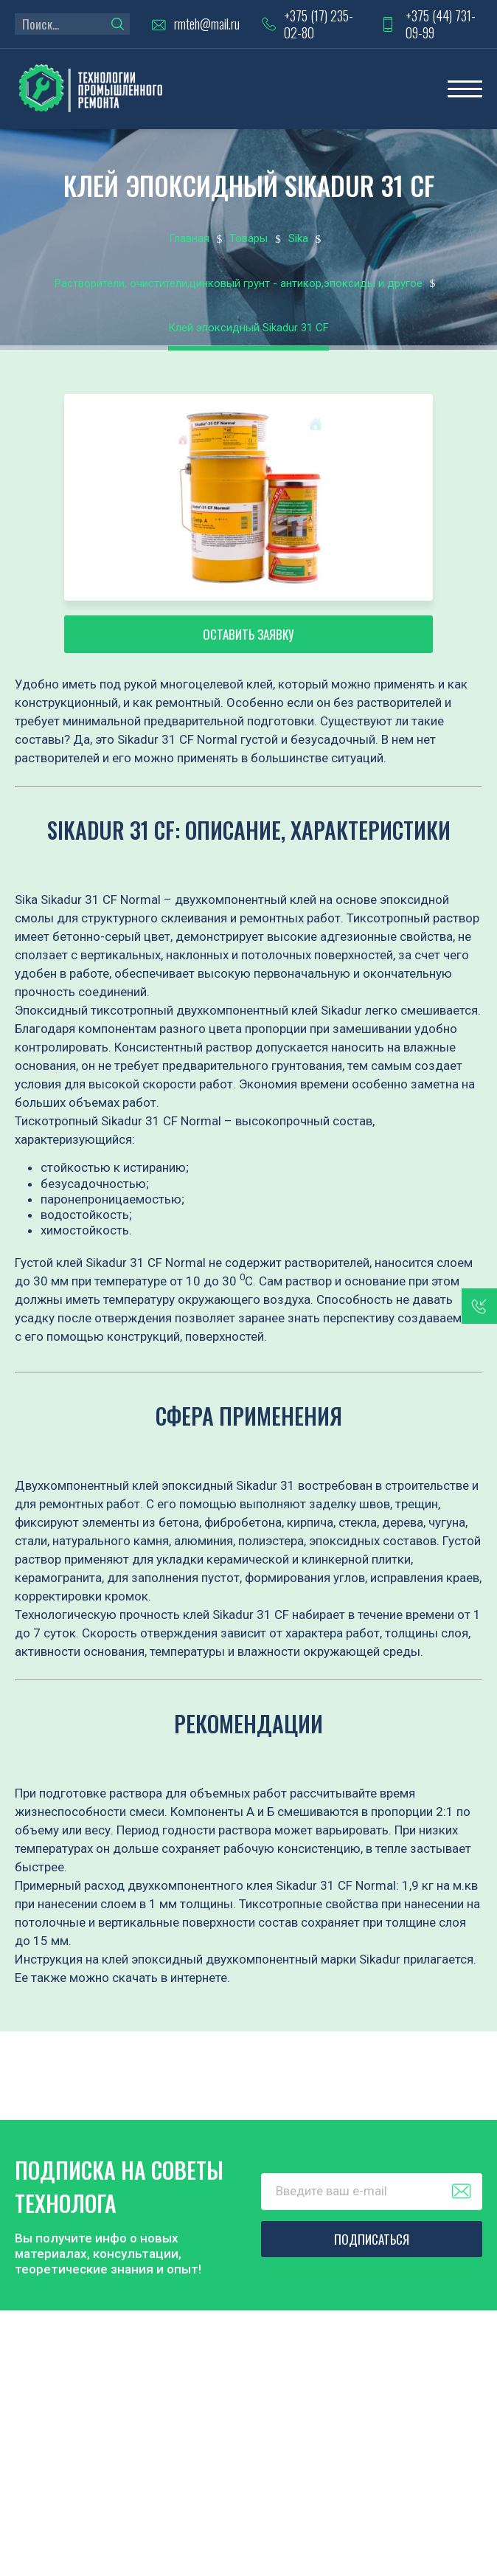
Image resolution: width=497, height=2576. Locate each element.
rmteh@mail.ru (207, 23)
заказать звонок (479, 1306)
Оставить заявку (248, 634)
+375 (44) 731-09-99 (441, 24)
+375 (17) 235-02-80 (318, 24)
